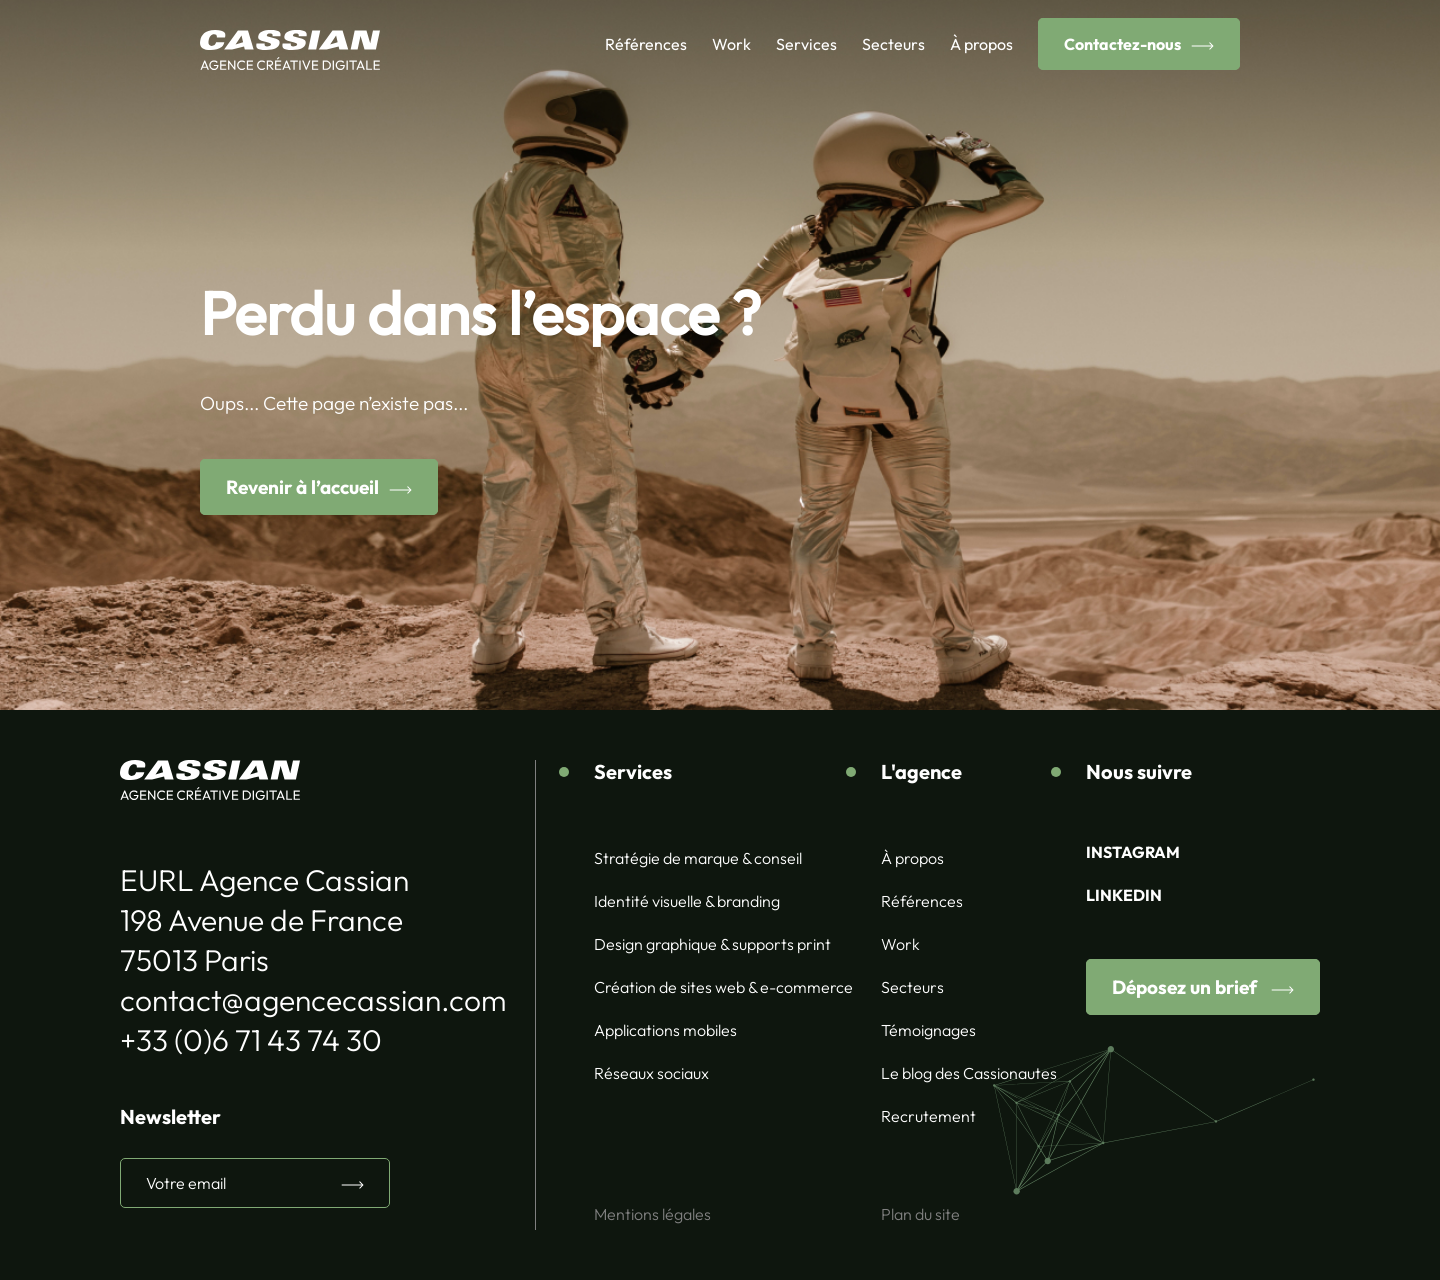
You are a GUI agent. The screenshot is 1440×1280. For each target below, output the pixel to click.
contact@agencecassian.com (313, 1000)
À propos (981, 44)
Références (646, 44)
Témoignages (928, 1030)
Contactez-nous (1122, 44)
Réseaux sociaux (651, 1073)
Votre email (186, 1183)
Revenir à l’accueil (302, 487)
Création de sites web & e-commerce (723, 987)
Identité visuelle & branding (687, 901)
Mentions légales (652, 1214)
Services (806, 44)
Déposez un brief (1186, 987)
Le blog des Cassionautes (969, 1073)
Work (731, 44)
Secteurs (893, 44)
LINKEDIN (1124, 895)
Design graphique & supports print (712, 944)
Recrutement (928, 1116)
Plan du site (920, 1214)
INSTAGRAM (1133, 852)
